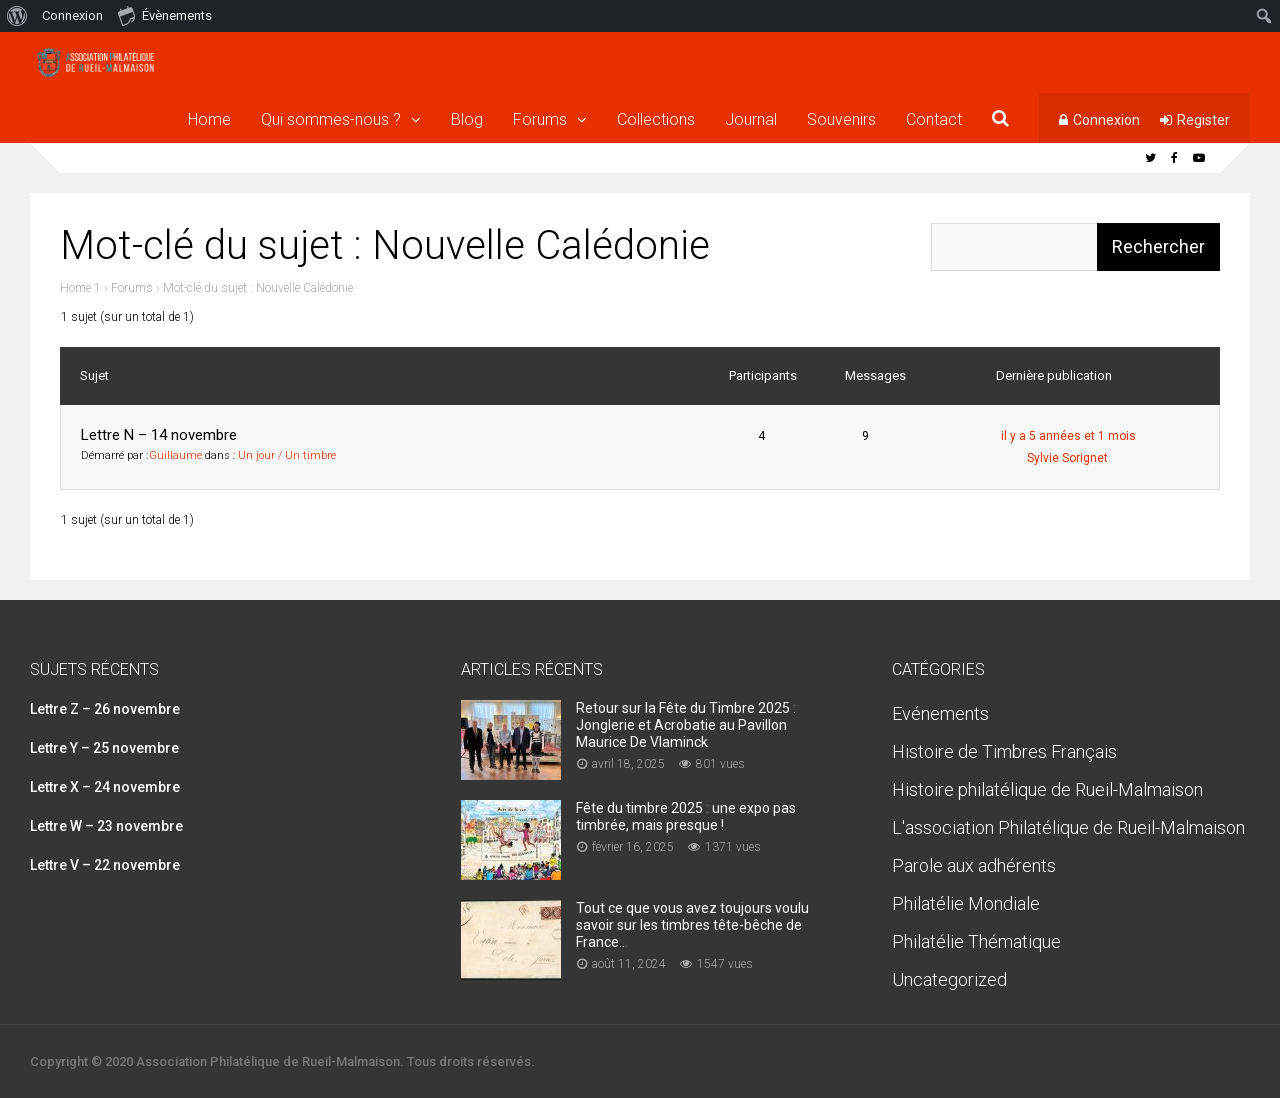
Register (1203, 120)
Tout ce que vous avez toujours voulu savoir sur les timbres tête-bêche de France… (692, 925)
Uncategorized (949, 979)
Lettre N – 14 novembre (159, 435)
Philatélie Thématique (976, 941)
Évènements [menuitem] (165, 15)
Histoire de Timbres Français (1004, 751)
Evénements (940, 713)
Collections (656, 119)
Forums (540, 119)
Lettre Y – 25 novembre (104, 748)
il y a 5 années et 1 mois (1068, 436)
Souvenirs (841, 119)
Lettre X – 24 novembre (105, 787)
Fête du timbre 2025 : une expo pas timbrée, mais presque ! (686, 816)
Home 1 (80, 288)
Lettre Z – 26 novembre (105, 709)
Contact (934, 119)
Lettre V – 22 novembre (105, 865)
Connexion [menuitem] (72, 15)
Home (209, 119)
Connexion (1106, 120)
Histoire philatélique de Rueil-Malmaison (1047, 789)
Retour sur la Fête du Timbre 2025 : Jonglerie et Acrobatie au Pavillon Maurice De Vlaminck (686, 725)
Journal (751, 119)
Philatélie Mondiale (966, 903)
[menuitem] (17, 16)
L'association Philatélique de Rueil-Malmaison (1068, 827)
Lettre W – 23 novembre (106, 826)
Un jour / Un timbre (287, 455)
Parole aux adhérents (974, 865)
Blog (467, 119)
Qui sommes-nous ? (331, 119)
